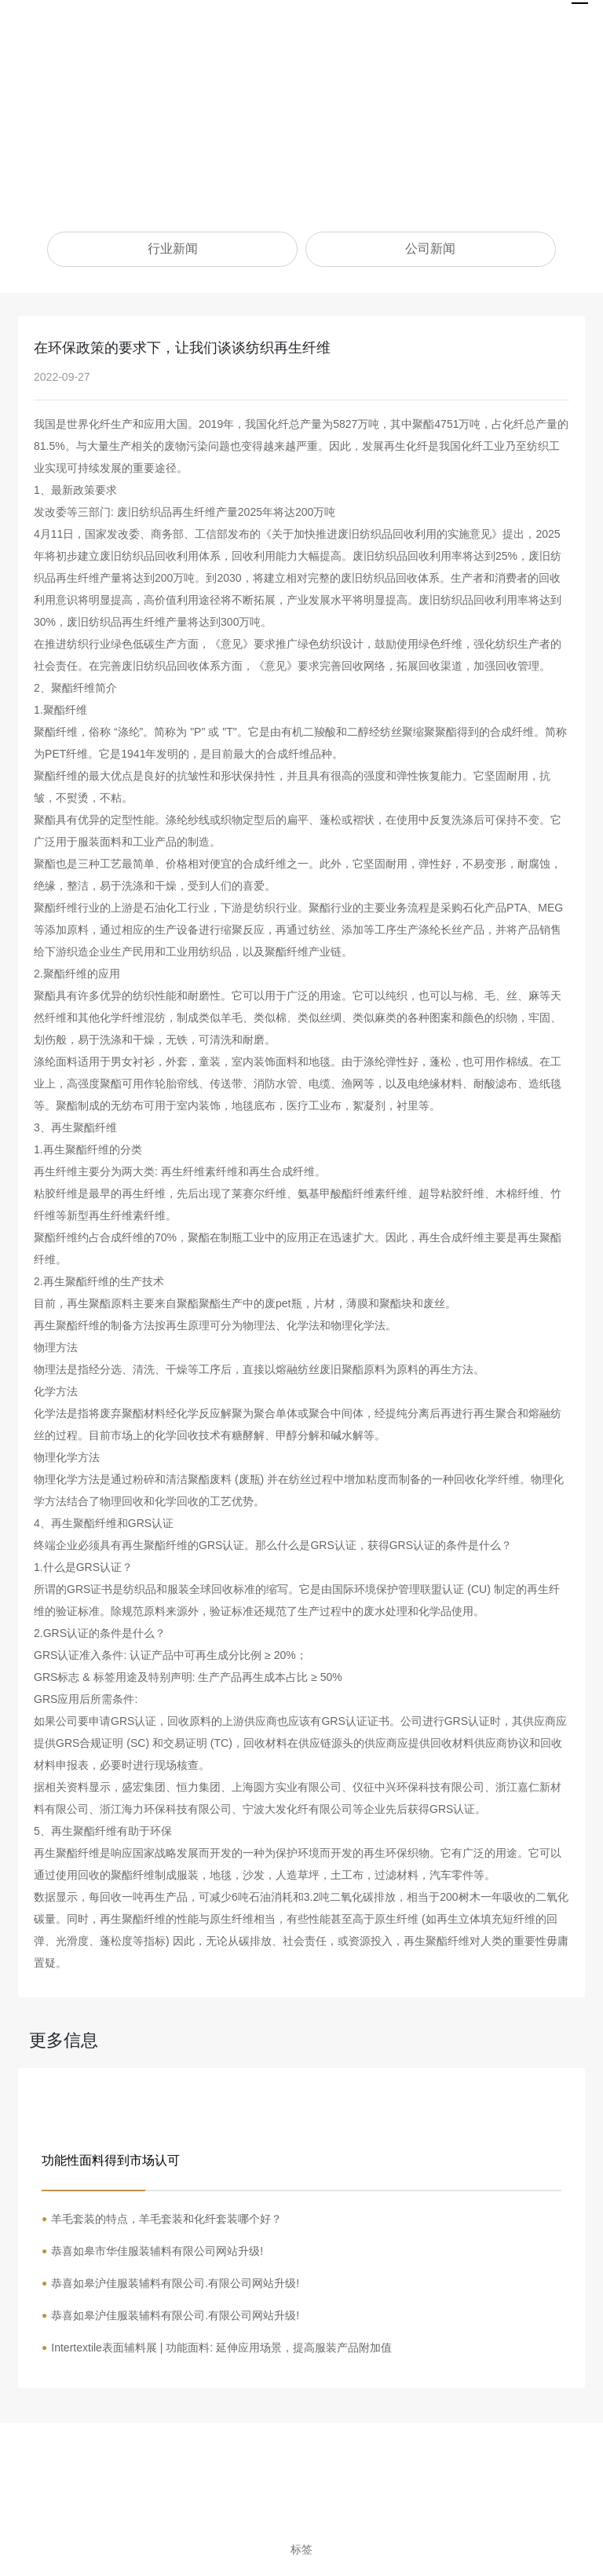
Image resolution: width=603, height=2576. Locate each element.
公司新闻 (430, 248)
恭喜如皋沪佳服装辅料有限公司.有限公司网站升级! (175, 2283)
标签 (301, 2549)
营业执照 (483, 2532)
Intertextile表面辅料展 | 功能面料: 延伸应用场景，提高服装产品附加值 (221, 2347)
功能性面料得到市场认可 (111, 2160)
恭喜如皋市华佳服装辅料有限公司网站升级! (157, 2251)
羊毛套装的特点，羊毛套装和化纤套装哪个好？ (166, 2218)
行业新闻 (173, 248)
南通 (440, 2532)
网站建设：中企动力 (377, 2532)
